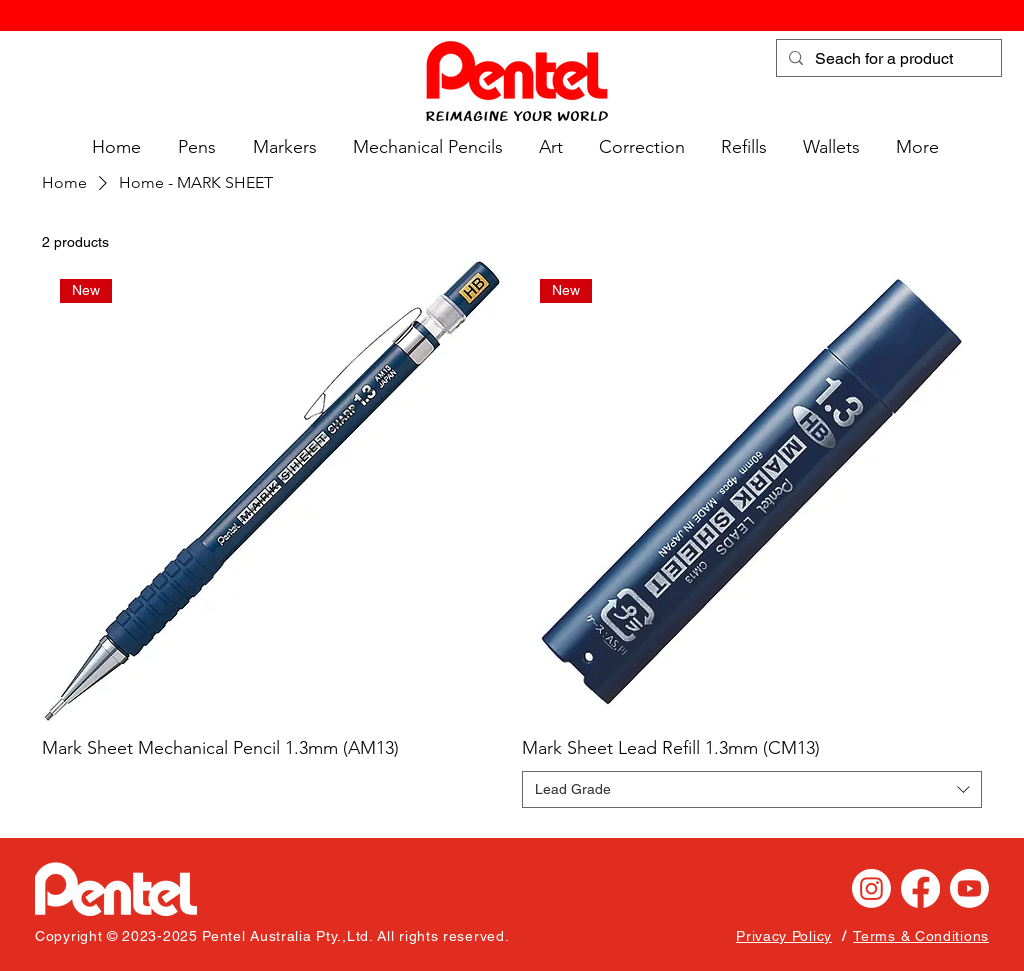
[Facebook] (920, 888)
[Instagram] (871, 888)
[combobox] (752, 790)
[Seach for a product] (887, 59)
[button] (193, 147)
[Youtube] (969, 888)
